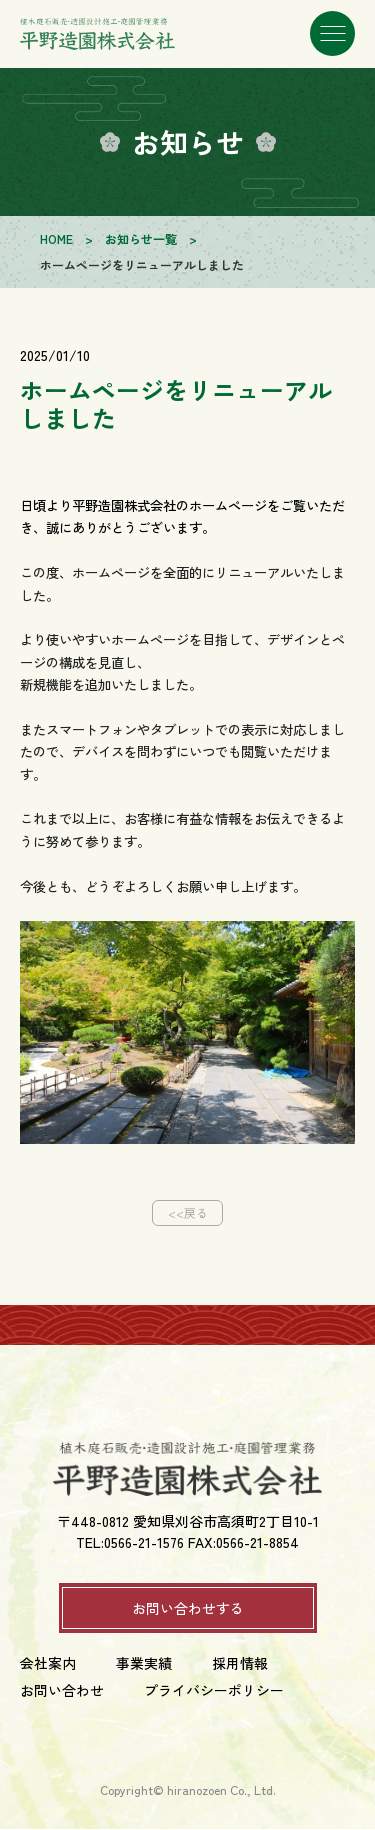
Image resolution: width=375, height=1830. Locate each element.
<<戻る (188, 1212)
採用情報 (240, 1664)
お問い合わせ (62, 1691)
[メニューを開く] (332, 34)
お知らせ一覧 (141, 239)
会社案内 (48, 1664)
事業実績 (144, 1664)
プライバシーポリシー (214, 1691)
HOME (56, 239)
